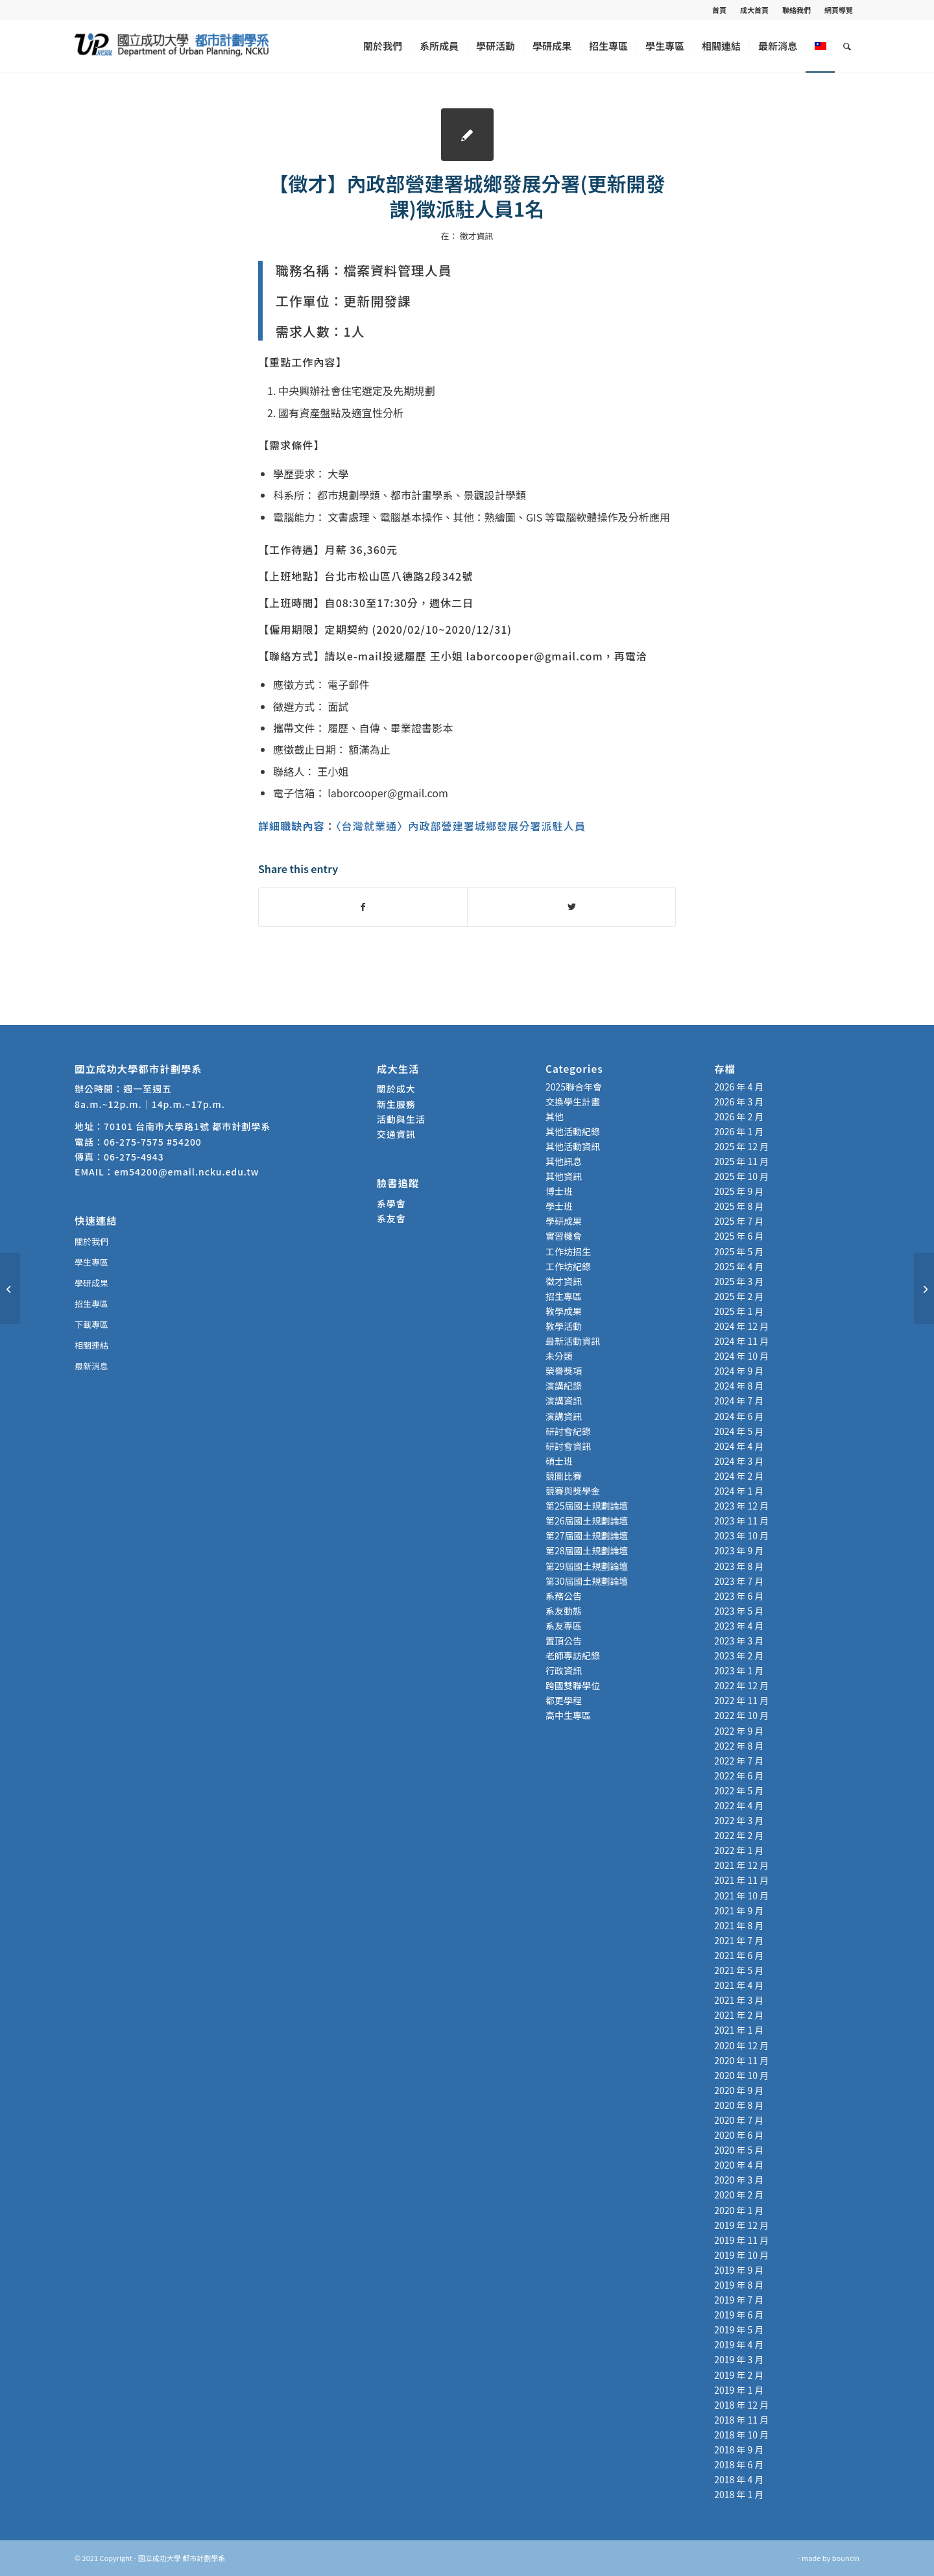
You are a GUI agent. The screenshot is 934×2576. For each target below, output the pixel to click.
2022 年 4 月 (738, 1805)
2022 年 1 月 (738, 1850)
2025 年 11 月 (741, 1161)
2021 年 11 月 (741, 1879)
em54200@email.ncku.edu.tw (186, 1171)
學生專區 (91, 1262)
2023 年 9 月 (738, 1550)
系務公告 (563, 1595)
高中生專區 (568, 1715)
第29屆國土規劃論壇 (587, 1565)
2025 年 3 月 (738, 1281)
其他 (554, 1116)
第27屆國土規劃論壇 (587, 1535)
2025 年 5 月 (738, 1251)
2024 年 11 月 (741, 1340)
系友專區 (563, 1625)
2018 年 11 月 (741, 2419)
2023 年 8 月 (738, 1565)
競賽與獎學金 (572, 1490)
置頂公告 (563, 1640)
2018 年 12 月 (741, 2404)
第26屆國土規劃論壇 (587, 1520)
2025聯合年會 (573, 1086)
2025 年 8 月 (738, 1205)
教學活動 (563, 1325)
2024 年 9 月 (738, 1370)
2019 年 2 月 (738, 2374)
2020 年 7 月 (738, 2119)
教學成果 (563, 1311)
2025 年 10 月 (741, 1176)
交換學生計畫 (572, 1101)
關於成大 (396, 1088)
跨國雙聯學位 (572, 1685)
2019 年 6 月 (738, 2314)
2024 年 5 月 (738, 1431)
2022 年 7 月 (738, 1760)
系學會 (391, 1203)
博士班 (559, 1191)
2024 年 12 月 (741, 1325)
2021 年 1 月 (738, 2029)
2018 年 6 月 (738, 2464)
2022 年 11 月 (741, 1700)
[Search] (847, 46)
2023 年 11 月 (741, 1520)
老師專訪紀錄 (572, 1655)
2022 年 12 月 (741, 1685)
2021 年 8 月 (738, 1925)
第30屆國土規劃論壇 (587, 1580)
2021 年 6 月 (738, 1955)
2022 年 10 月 (741, 1715)
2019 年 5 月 (738, 2329)
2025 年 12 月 (741, 1146)
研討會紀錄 (568, 1431)
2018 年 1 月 (738, 2494)
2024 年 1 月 (738, 1490)
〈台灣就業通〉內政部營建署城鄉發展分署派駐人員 (461, 826)
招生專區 (91, 1303)
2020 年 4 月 (738, 2164)
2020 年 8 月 (738, 2105)
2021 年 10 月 (741, 1895)
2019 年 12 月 (741, 2225)
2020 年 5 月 (738, 2149)
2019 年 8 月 (738, 2284)
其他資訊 (563, 1176)
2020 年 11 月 (741, 2060)
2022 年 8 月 (738, 1745)
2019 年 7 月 (738, 2299)
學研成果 (91, 1283)
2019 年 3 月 (738, 2359)
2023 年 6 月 (738, 1595)
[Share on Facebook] (363, 907)
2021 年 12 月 (741, 1865)
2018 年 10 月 (741, 2434)
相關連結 (91, 1345)
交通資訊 (396, 1133)
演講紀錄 (563, 1385)
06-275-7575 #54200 (153, 1141)
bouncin (845, 2558)
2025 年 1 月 (738, 1311)
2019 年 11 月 (741, 2239)
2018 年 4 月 (738, 2479)
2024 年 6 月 (738, 1416)
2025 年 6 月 (738, 1235)
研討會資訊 (568, 1445)
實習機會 (563, 1235)
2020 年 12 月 (741, 2045)
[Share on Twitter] (571, 907)
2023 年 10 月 (741, 1535)
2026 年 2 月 (738, 1116)
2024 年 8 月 (738, 1385)
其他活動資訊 (572, 1146)
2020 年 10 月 (741, 2075)
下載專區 (91, 1324)
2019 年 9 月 (738, 2269)
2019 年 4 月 (738, 2344)
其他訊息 (563, 1161)
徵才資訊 (476, 236)
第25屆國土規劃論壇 (587, 1505)
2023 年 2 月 (738, 1655)
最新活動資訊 (572, 1340)
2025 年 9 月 (738, 1191)
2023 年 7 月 (738, 1580)
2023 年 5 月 (738, 1610)
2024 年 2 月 (738, 1475)
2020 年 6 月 (738, 2134)
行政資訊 (563, 1670)
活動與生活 (402, 1119)
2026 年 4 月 (738, 1086)
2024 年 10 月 (741, 1355)
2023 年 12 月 (741, 1505)
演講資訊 (563, 1400)
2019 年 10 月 (741, 2254)
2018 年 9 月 (738, 2449)
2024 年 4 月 (738, 1445)
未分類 (559, 1355)
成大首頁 (754, 10)
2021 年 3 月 (738, 1999)
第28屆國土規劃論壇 (587, 1550)
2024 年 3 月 (738, 1460)
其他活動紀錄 (572, 1131)
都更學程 (563, 1700)
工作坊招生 (568, 1251)
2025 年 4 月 (738, 1266)
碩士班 (559, 1460)
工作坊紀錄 (568, 1266)
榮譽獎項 (563, 1370)
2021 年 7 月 (738, 1940)
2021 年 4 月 (738, 1985)
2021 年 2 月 (738, 2014)
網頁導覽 (838, 10)
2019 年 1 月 (738, 2389)
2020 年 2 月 (738, 2194)
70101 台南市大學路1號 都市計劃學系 (187, 1126)
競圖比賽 (563, 1475)
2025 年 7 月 (738, 1220)
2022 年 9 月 (738, 1730)
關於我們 (91, 1241)
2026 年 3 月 (738, 1101)
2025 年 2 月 (738, 1296)
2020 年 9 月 (738, 2090)
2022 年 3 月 (738, 1820)
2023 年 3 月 (738, 1640)
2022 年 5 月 (738, 1790)
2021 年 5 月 (738, 1970)
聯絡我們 (796, 10)
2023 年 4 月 (738, 1625)
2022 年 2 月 (738, 1835)
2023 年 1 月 (738, 1670)
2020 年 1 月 (738, 2210)
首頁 (719, 10)
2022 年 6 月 (738, 1775)
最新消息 (91, 1366)
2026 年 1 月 (738, 1131)
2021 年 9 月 (738, 1910)
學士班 (559, 1205)
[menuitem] (720, 9)
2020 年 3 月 (738, 2179)
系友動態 (563, 1610)
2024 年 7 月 (738, 1400)
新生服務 (396, 1104)
